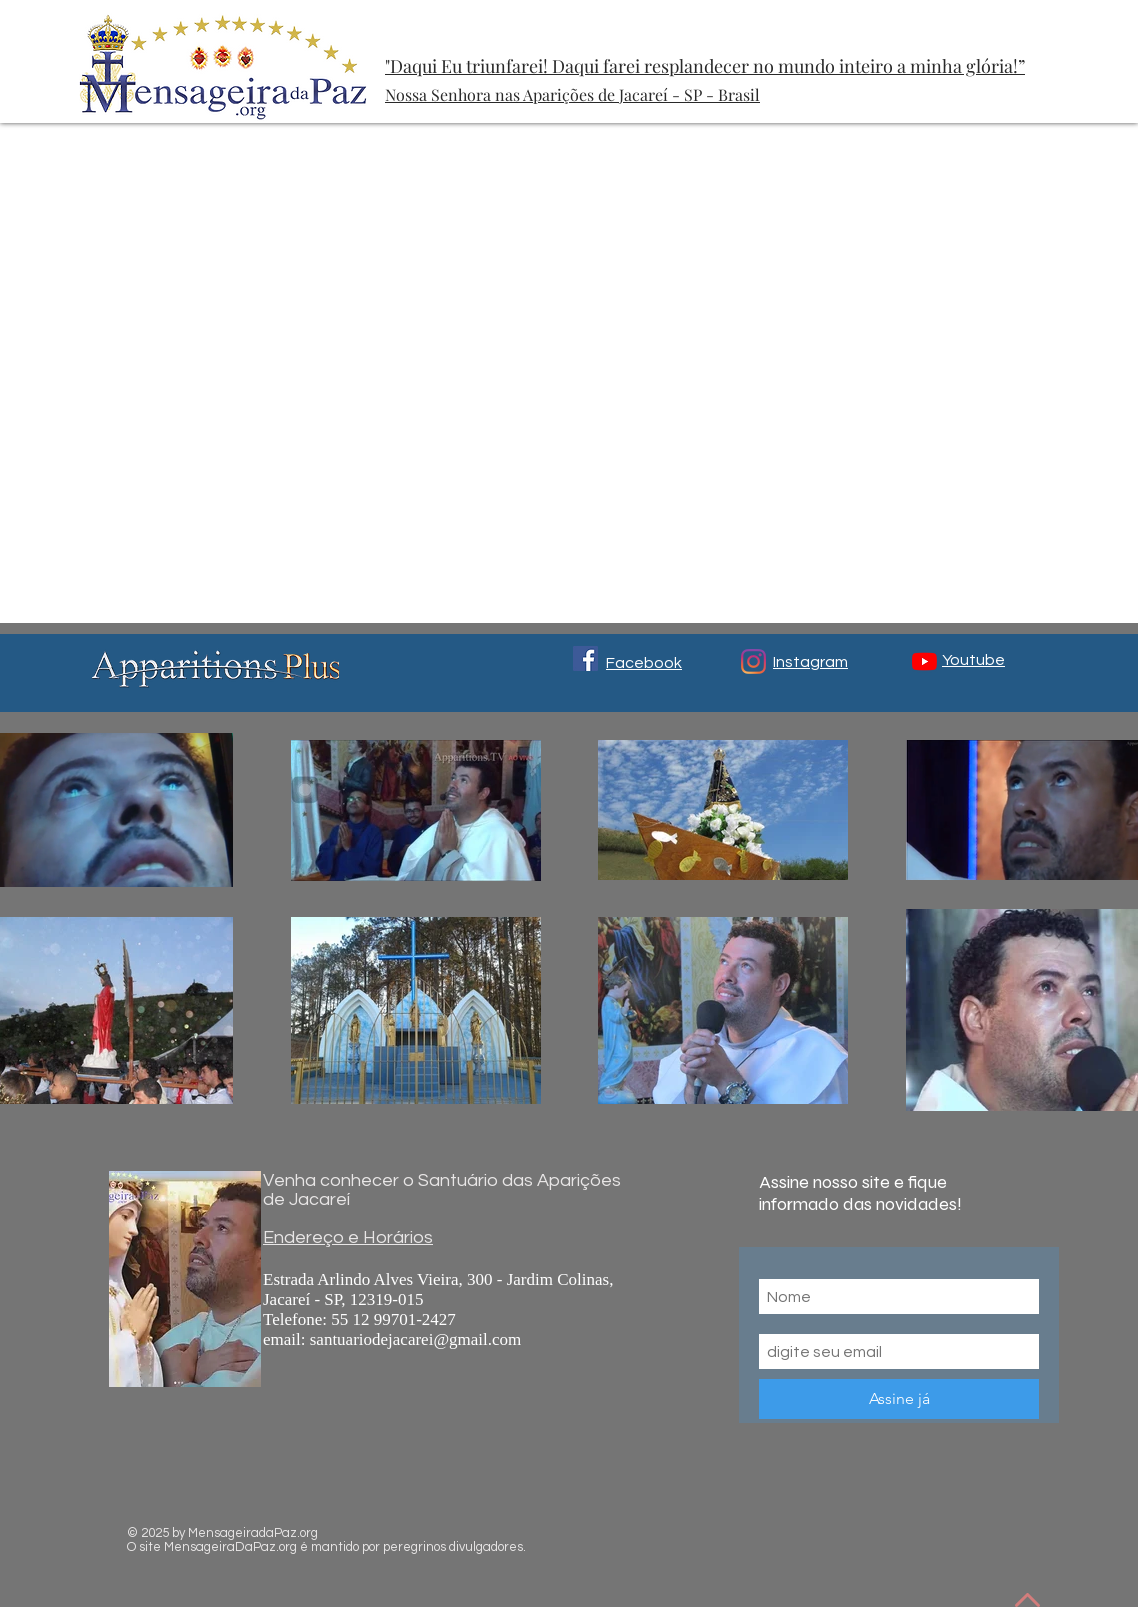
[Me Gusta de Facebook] (864, 1523)
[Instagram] (753, 661)
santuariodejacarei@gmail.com (416, 1339)
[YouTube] (924, 661)
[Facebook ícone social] (585, 658)
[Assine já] (899, 1399)
